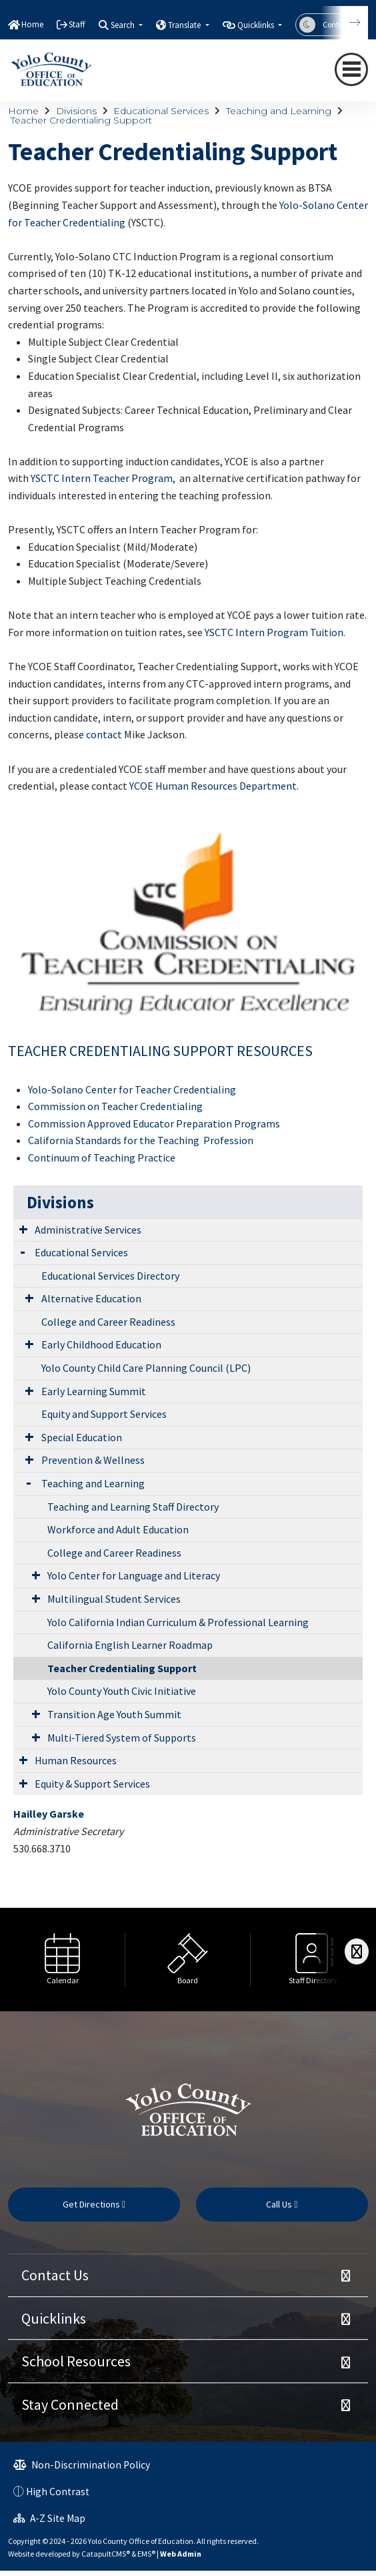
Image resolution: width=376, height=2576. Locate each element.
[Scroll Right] (356, 1951)
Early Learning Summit (93, 1391)
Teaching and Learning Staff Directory (133, 1506)
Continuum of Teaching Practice (101, 1157)
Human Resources (76, 1760)
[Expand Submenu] (23, 1229)
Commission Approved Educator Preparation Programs (154, 1123)
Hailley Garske (48, 1813)
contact (104, 734)
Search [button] (124, 25)
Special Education (81, 1437)
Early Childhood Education (101, 1344)
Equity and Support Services (104, 1414)
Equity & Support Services (92, 1783)
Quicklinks (53, 2318)
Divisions (76, 111)
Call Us (281, 2204)
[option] (62, 1959)
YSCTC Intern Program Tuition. (275, 632)
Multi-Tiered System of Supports (121, 1737)
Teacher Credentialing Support (81, 120)
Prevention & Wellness (93, 1460)
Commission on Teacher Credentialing (115, 1106)
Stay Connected (70, 2404)
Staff (77, 24)
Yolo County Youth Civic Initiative (121, 1691)
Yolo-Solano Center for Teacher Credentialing (132, 1089)
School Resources (76, 2361)
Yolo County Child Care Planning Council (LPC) (146, 1367)
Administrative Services (88, 1229)
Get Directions (94, 2204)
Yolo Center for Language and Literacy (133, 1575)
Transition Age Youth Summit (114, 1714)
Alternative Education (91, 1298)
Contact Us (55, 2275)
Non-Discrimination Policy (81, 2465)
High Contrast (57, 2491)
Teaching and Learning (278, 111)
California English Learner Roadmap (130, 1644)
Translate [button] (185, 25)
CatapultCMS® (105, 2554)
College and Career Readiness (108, 1321)
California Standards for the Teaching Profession (140, 1140)
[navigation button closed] (351, 69)
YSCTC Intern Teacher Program (102, 478)
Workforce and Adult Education (118, 1529)
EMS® (146, 2554)
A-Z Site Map (49, 2518)
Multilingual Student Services (114, 1598)
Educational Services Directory (110, 1275)
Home (32, 24)
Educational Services (161, 111)
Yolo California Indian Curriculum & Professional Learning (178, 1622)
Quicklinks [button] (256, 25)
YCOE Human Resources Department (213, 785)
